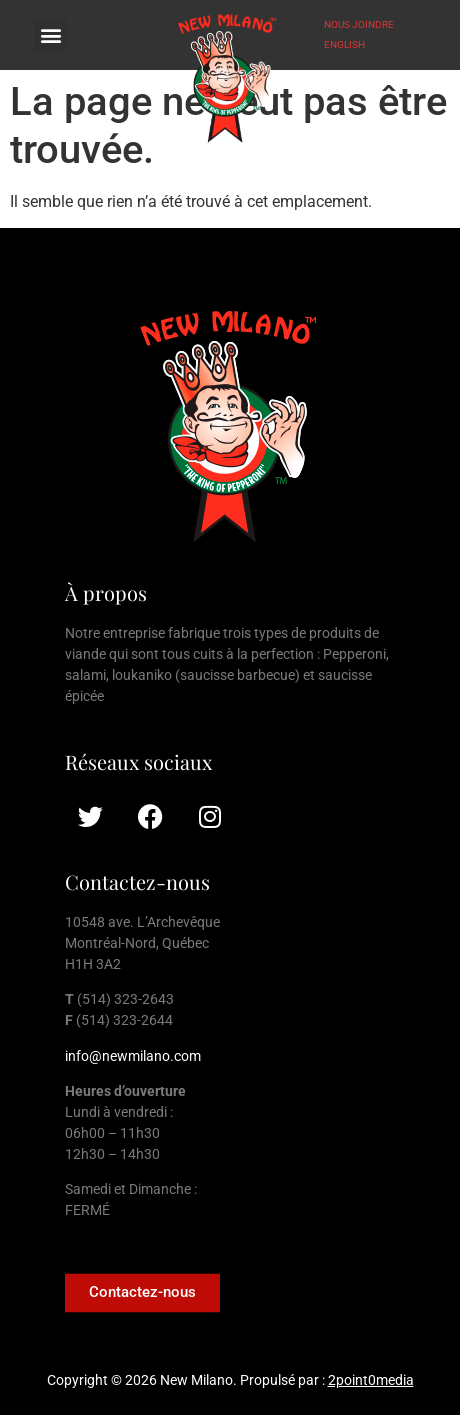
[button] (50, 35)
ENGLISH (344, 44)
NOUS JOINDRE (359, 24)
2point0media (371, 1380)
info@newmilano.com (133, 1056)
